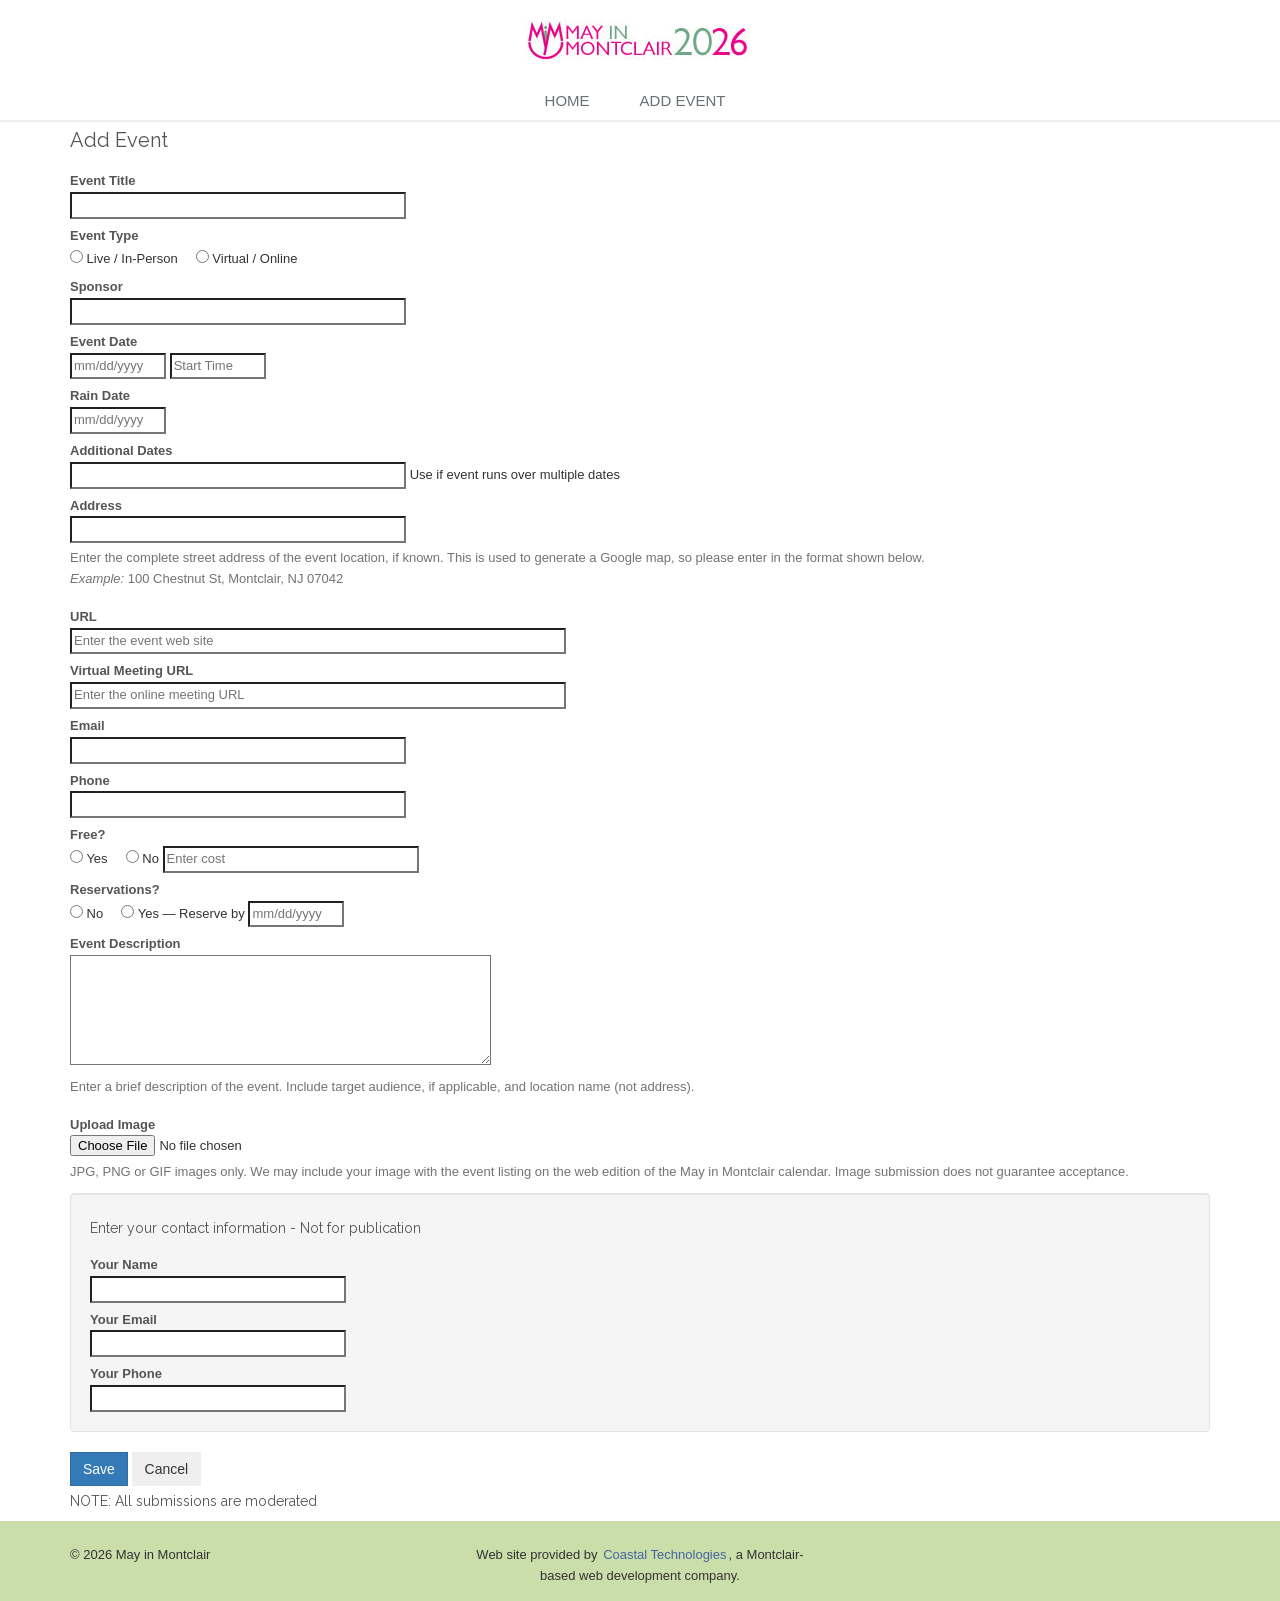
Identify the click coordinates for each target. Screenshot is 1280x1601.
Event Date (103, 341)
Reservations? (115, 889)
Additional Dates (121, 450)
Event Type (104, 235)
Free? (87, 834)
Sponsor (96, 286)
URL (83, 616)
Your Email (123, 1319)
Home (567, 100)
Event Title (103, 180)
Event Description (125, 943)
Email (87, 725)
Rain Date (100, 395)
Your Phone (126, 1373)
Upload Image (112, 1124)
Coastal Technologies (664, 1554)
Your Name (124, 1264)
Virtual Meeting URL (131, 670)
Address (96, 505)
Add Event (683, 100)
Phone (90, 780)
